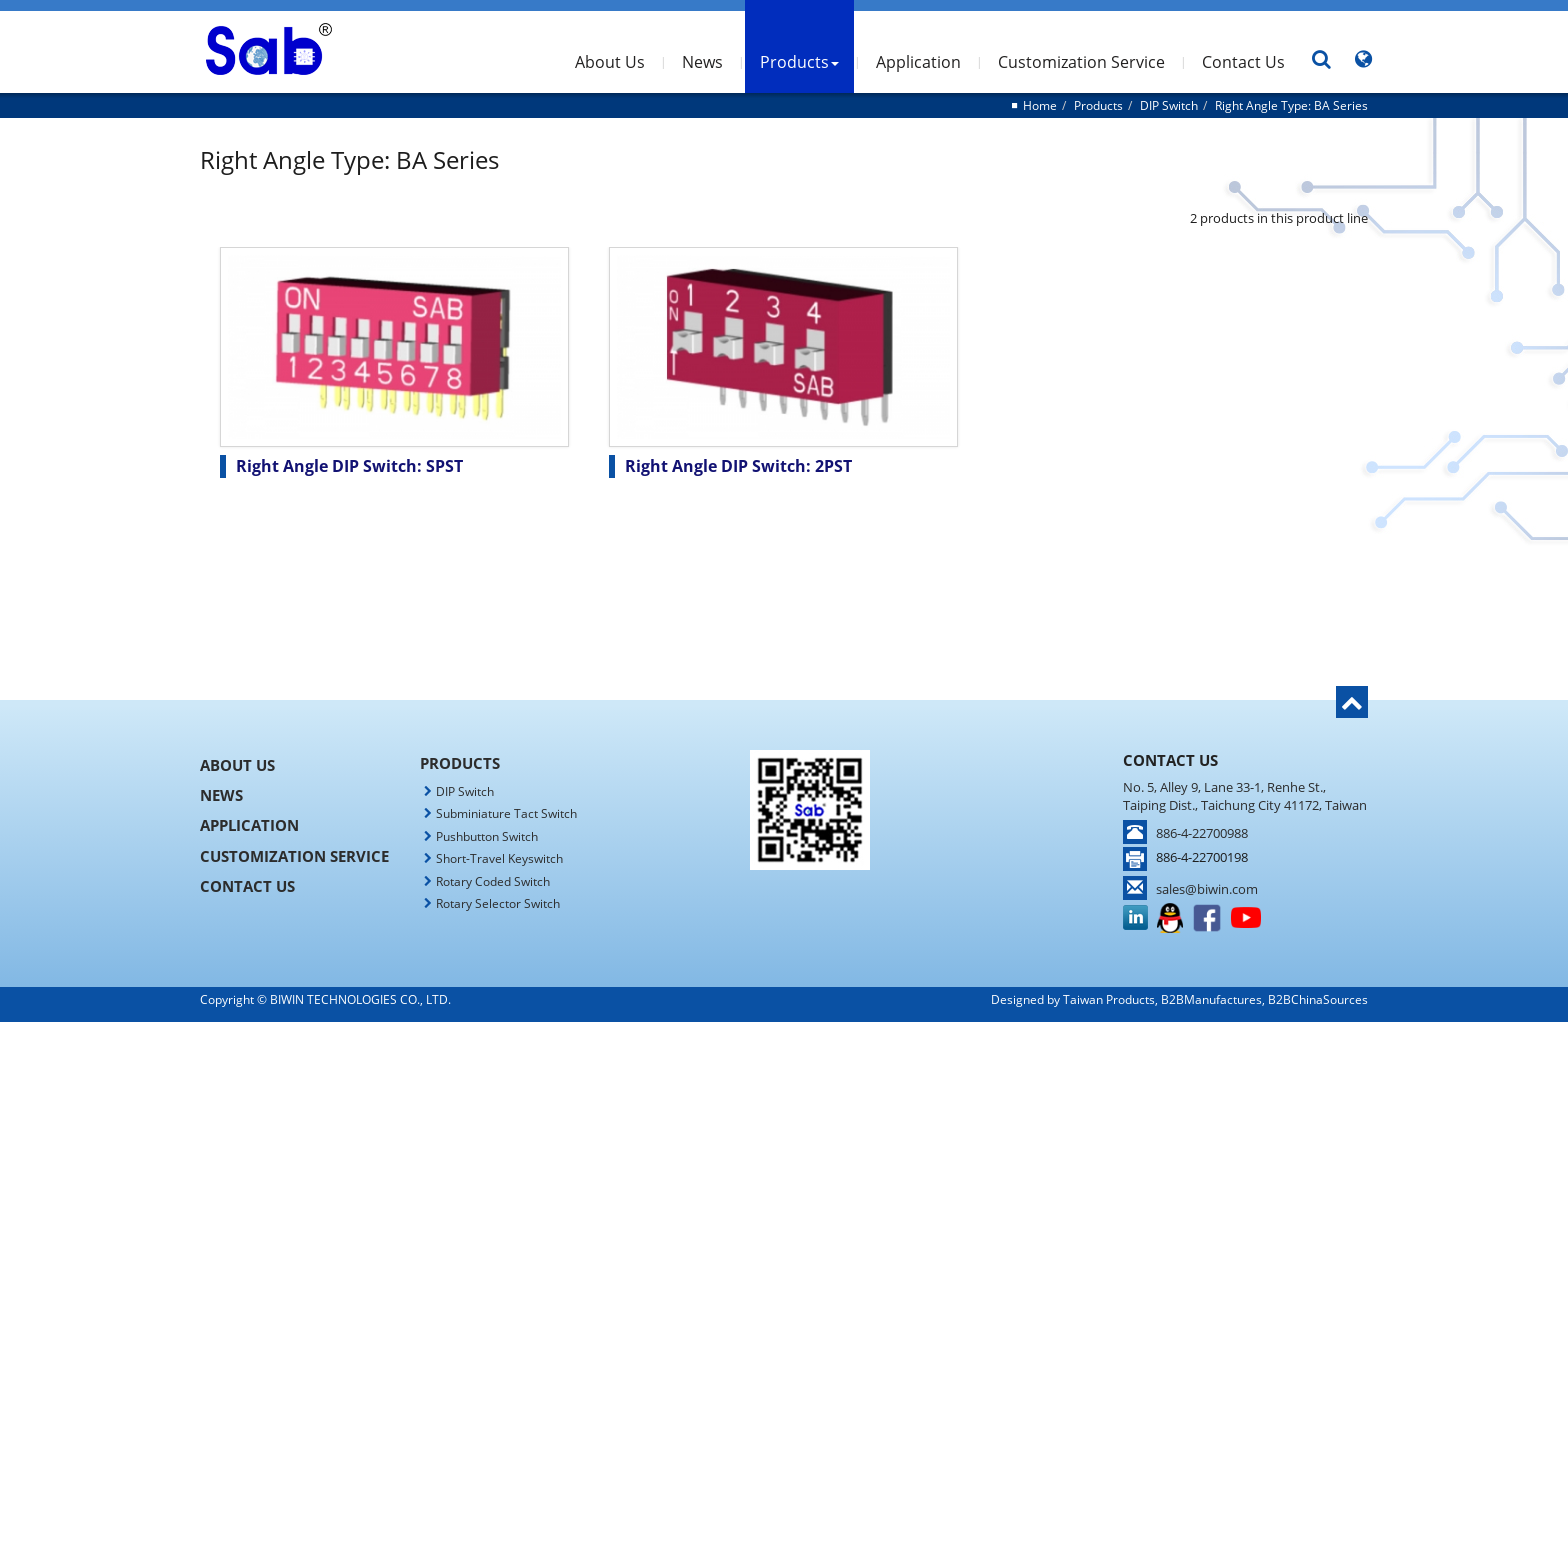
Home (1040, 105)
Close (784, 1031)
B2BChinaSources (1318, 999)
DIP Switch (1169, 105)
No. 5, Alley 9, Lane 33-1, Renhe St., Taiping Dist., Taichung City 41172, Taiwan (1245, 796)
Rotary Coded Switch (493, 881)
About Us (610, 62)
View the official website (829, 1211)
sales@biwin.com (1207, 889)
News (702, 62)
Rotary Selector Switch (498, 903)
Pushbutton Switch (487, 836)
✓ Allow (784, 1071)
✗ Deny (784, 1091)
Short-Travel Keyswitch (499, 858)
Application (918, 62)
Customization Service (1081, 62)
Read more (701, 1211)
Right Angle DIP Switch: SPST (349, 466)
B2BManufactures (1211, 999)
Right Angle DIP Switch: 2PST (738, 466)
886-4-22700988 (1202, 833)
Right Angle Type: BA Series (1291, 105)
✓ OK (1050, 1531)
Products (799, 62)
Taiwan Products (1109, 999)
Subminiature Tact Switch (506, 813)
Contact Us (1243, 62)
